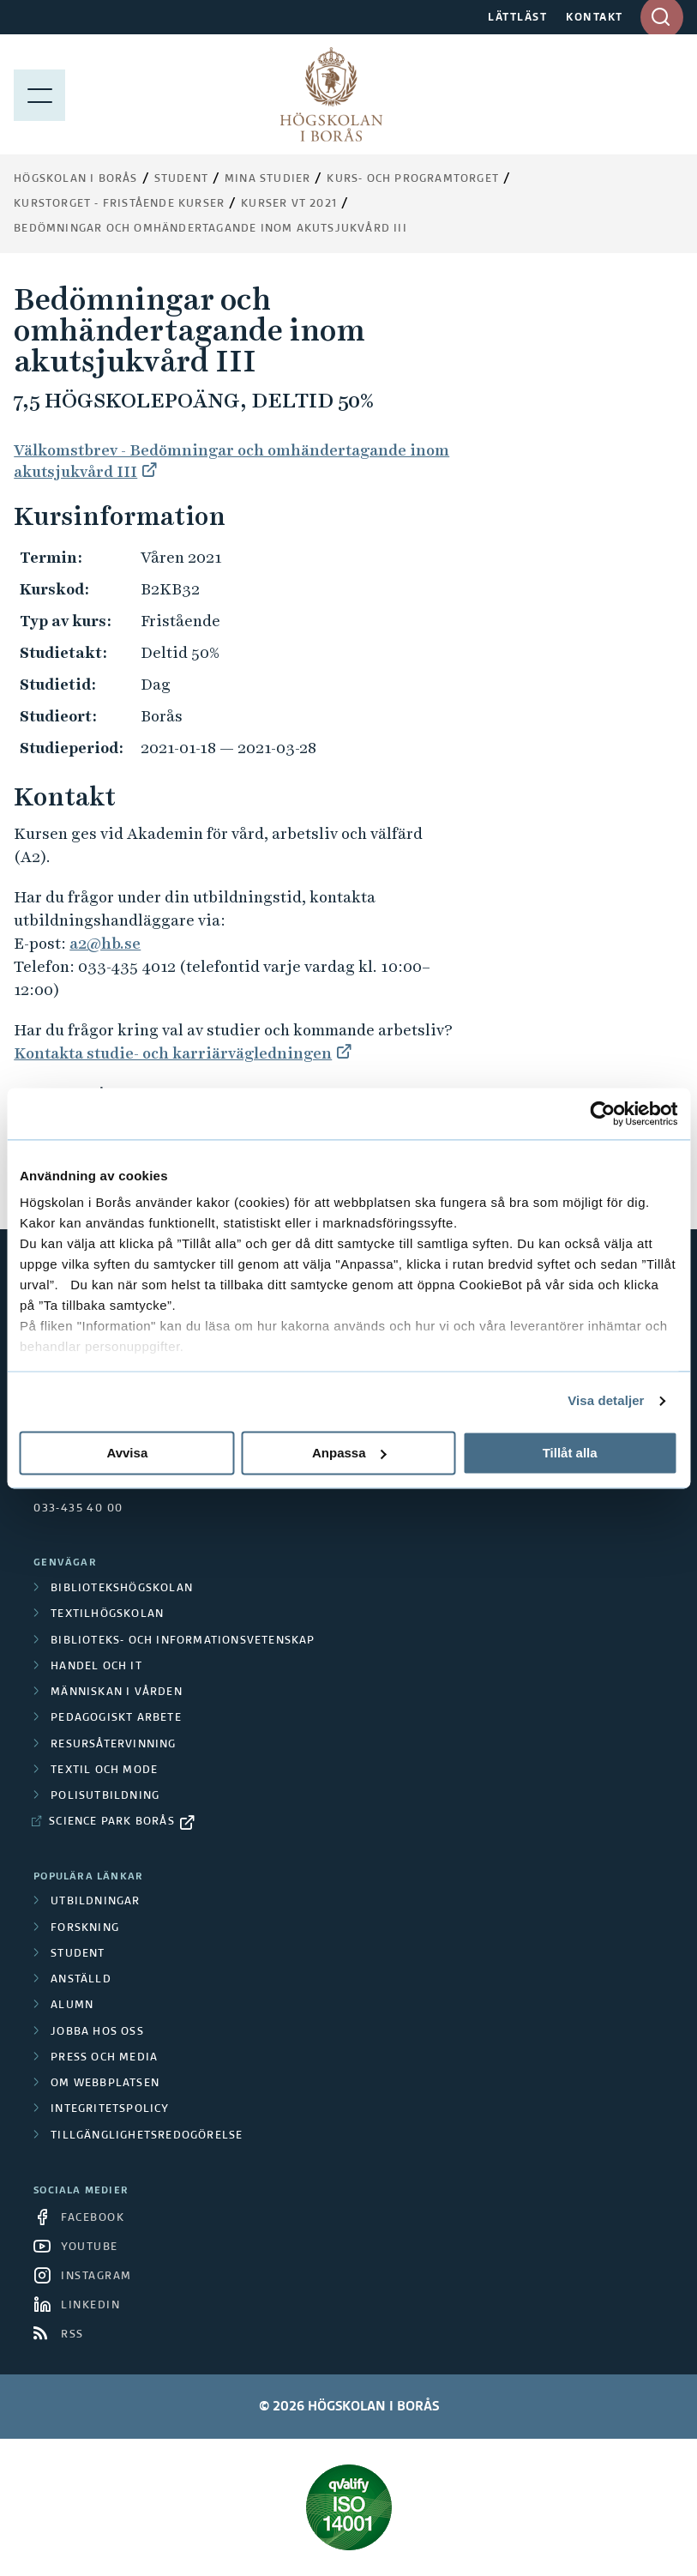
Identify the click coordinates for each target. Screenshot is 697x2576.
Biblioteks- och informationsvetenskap (183, 1641)
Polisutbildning (105, 1796)
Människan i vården (117, 1692)
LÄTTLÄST (517, 18)
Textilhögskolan (107, 1614)
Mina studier (267, 179)
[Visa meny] (39, 94)
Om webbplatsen (105, 2084)
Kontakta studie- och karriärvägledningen (173, 1053)
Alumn (72, 2006)
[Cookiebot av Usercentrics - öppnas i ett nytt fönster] (602, 1113)
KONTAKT (594, 18)
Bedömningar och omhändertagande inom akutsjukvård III (210, 229)
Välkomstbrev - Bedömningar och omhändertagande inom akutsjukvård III (231, 460)
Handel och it (96, 1667)
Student (181, 179)
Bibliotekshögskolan (122, 1589)
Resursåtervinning (113, 1745)
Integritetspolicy (110, 2109)
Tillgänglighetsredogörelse (147, 2136)
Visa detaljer (606, 1400)
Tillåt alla (570, 1452)
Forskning (85, 1928)
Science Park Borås (112, 1822)
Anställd (81, 1980)
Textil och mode (104, 1771)
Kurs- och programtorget (413, 179)
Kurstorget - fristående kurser (119, 204)
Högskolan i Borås (75, 179)
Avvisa (126, 1452)
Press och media (104, 2058)
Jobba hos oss (97, 2032)
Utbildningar (95, 1902)
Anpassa (349, 1452)
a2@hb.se (105, 943)
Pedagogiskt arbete (116, 1718)
